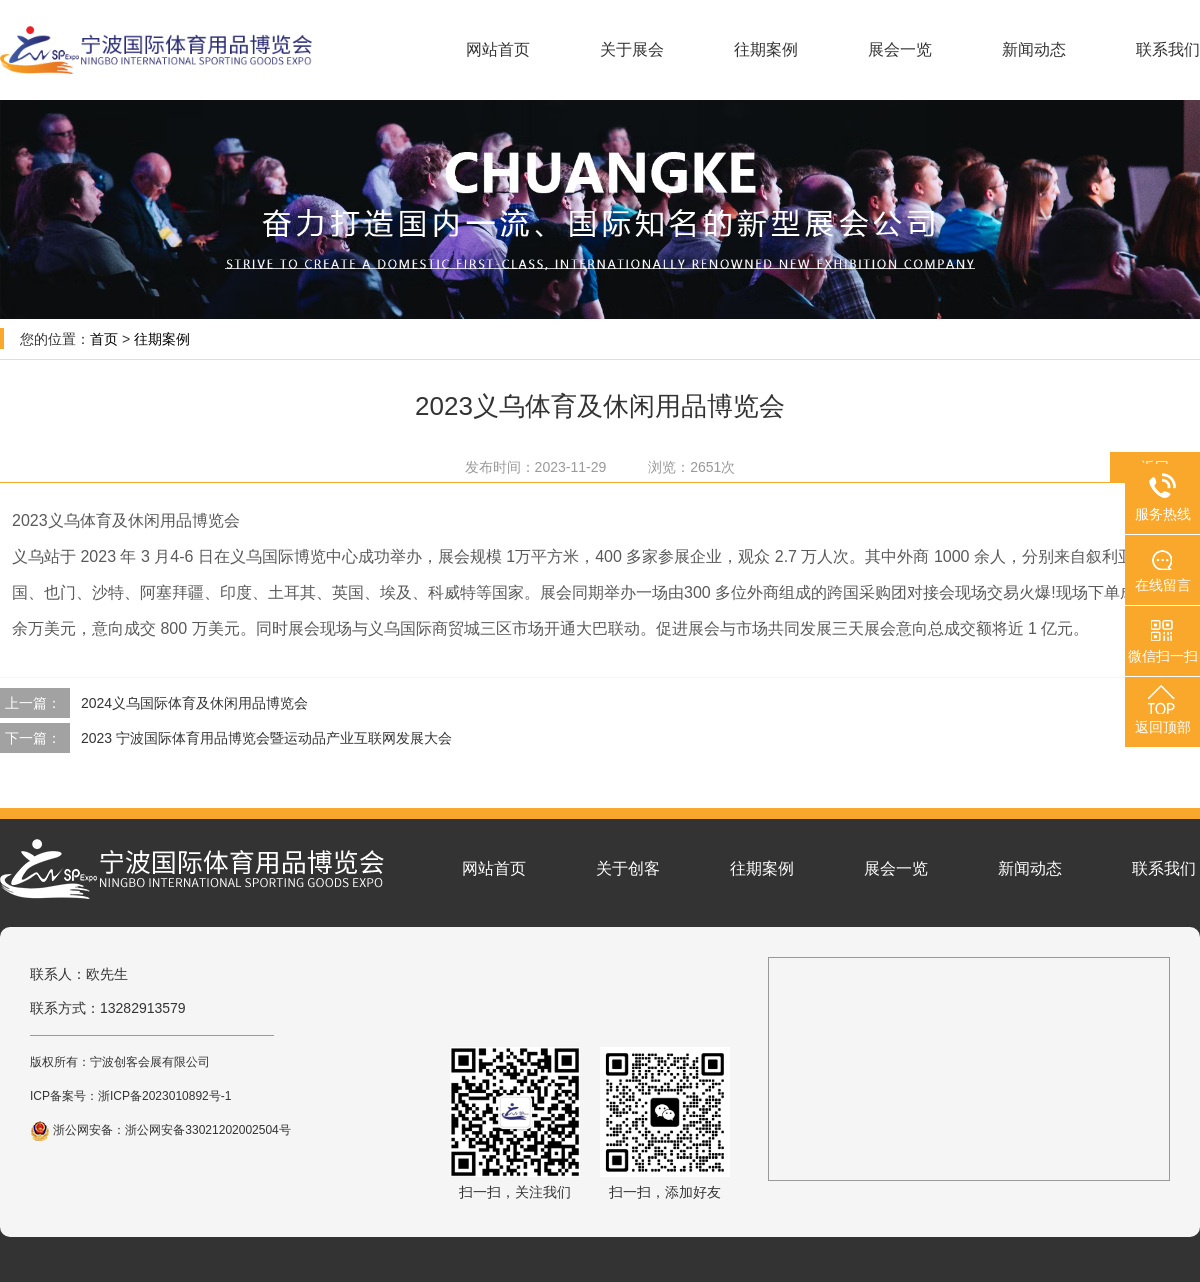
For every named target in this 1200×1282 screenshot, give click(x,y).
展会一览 (900, 49)
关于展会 (632, 49)
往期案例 (766, 49)
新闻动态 (1034, 49)
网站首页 (498, 49)
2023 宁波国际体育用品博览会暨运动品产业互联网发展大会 (266, 738)
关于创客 (628, 868)
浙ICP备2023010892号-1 (164, 1096)
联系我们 (1168, 49)
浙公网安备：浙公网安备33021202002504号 (160, 1130)
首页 (104, 339)
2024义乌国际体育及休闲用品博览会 (194, 703)
